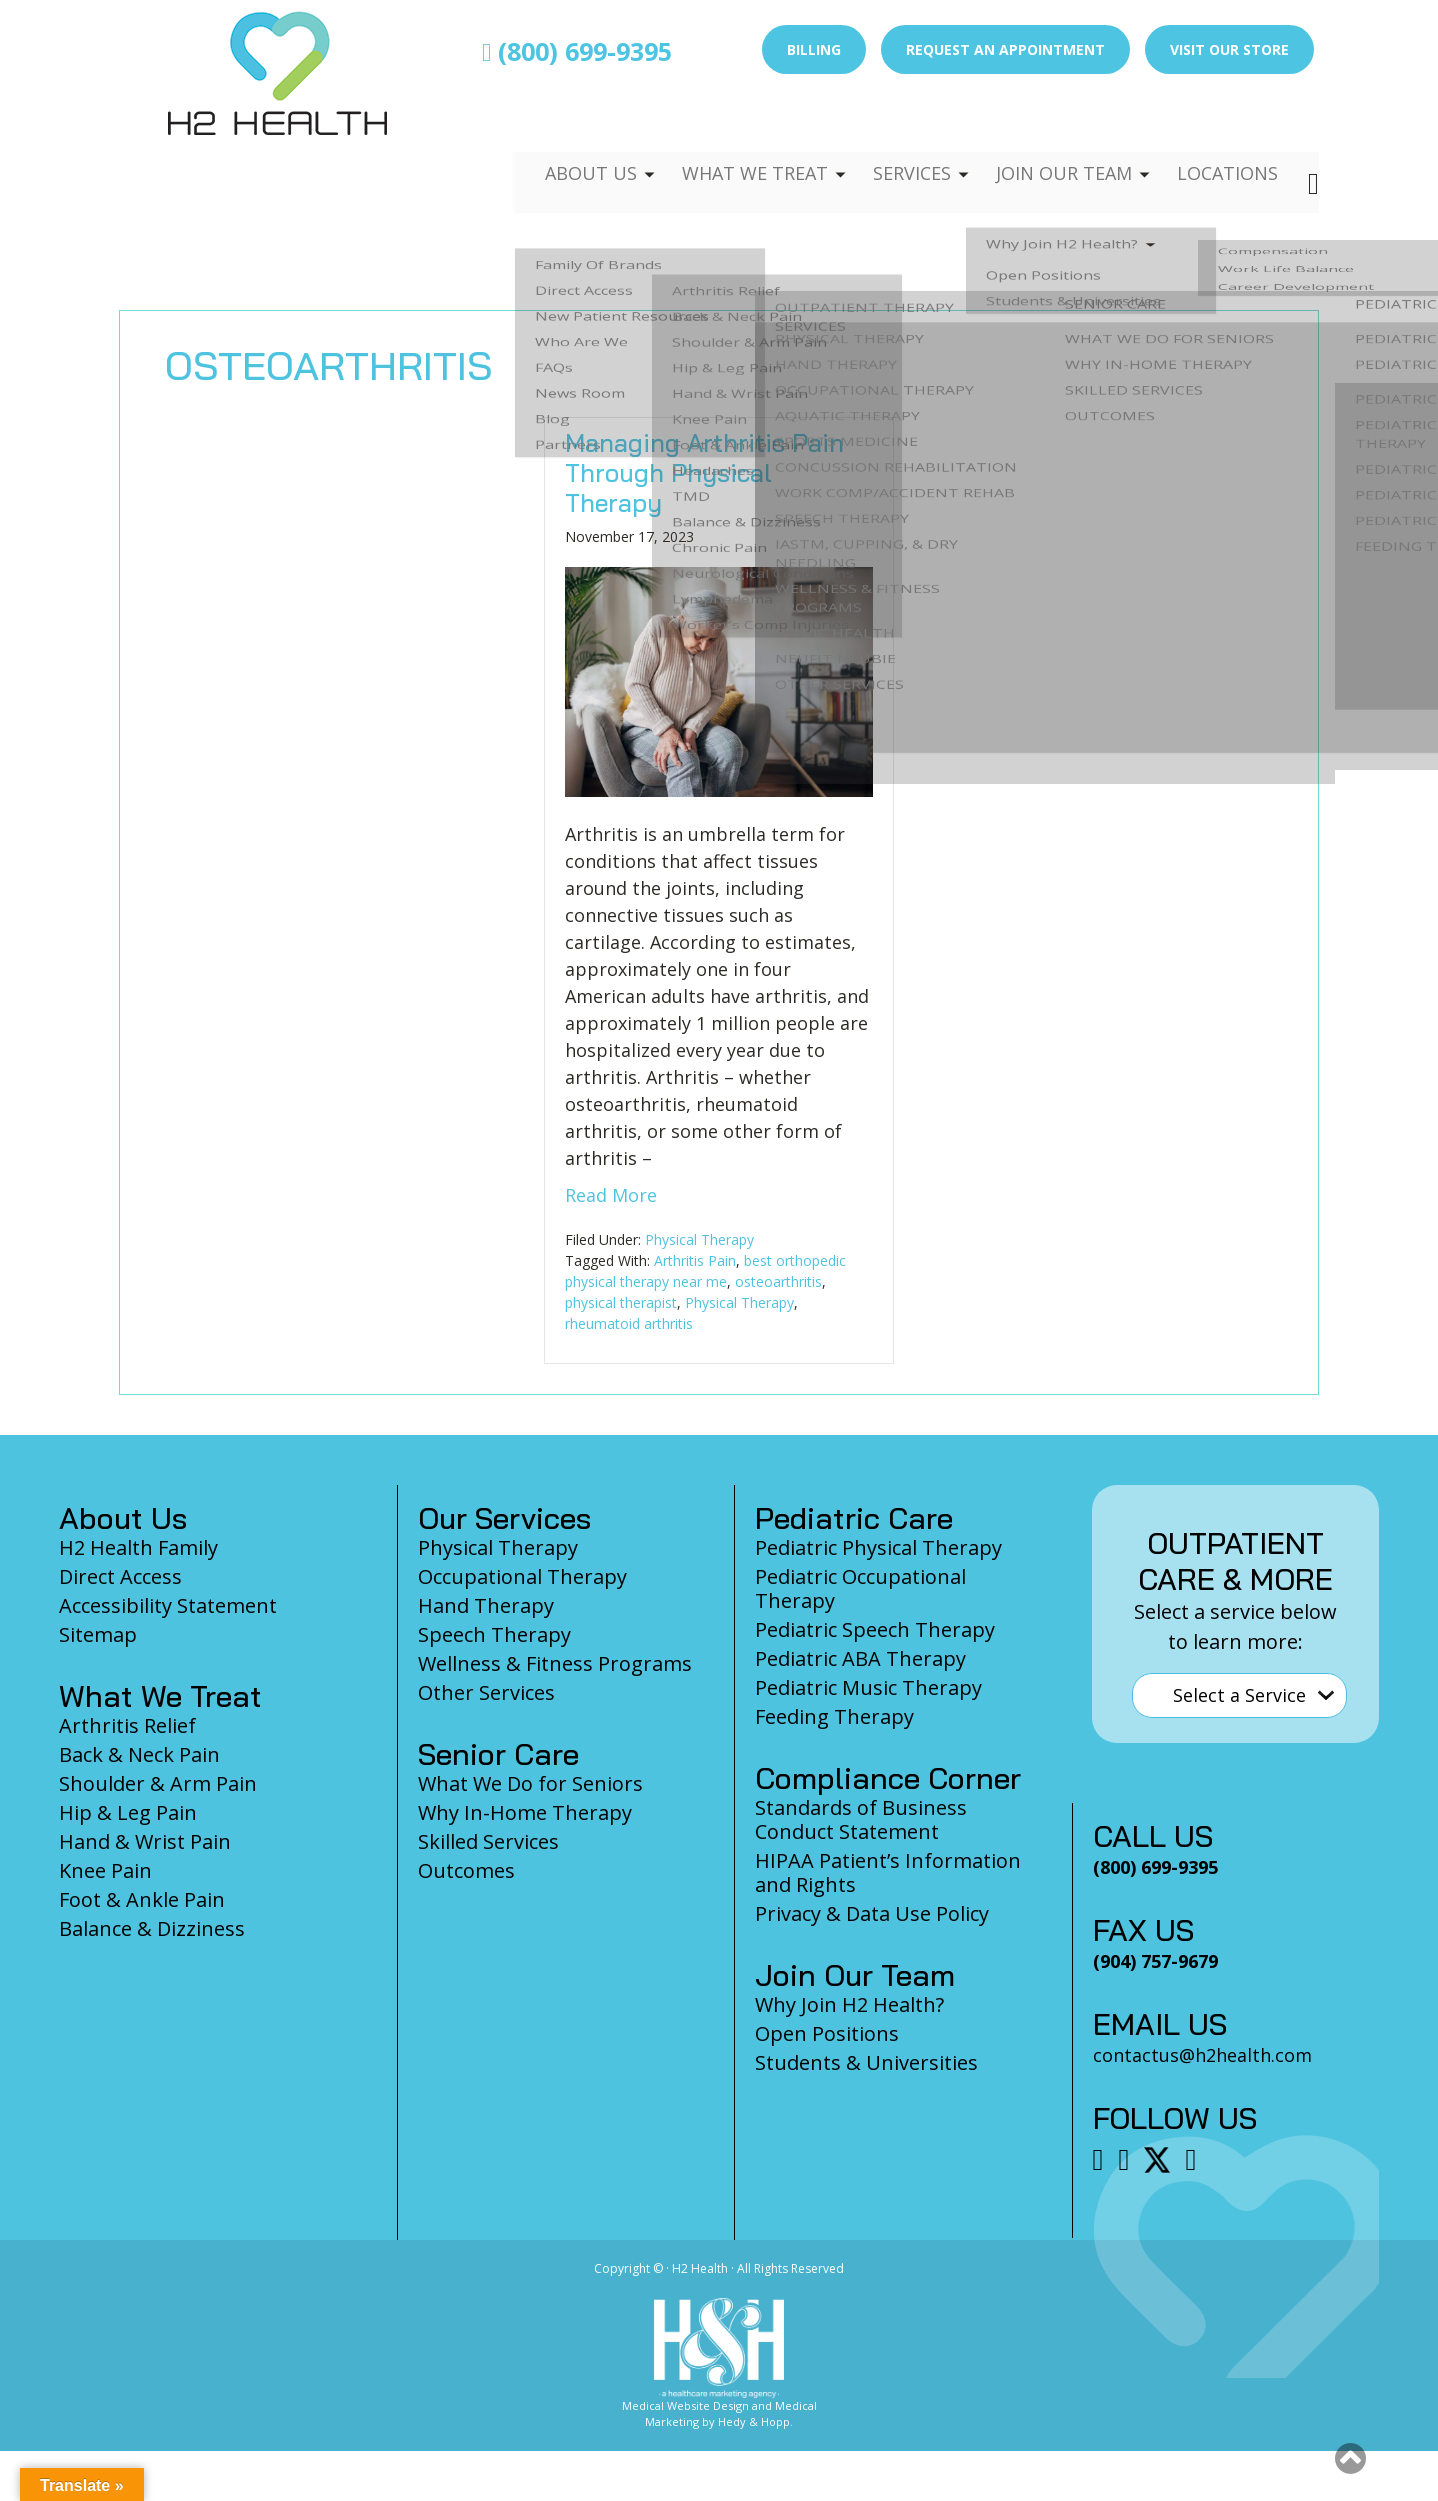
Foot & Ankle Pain (142, 1899)
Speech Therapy (494, 1634)
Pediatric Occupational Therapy (860, 1588)
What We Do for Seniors (530, 1783)
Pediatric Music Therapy (868, 1687)
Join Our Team (1055, 136)
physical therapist (621, 1302)
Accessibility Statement (168, 1605)
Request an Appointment (1005, 49)
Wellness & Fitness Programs (555, 1663)
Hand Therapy (486, 1605)
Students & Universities (866, 2062)
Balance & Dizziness (152, 1928)
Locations (1225, 136)
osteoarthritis (778, 1281)
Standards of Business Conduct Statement (861, 1819)
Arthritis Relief (127, 1725)
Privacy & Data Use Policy (872, 1913)
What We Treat (734, 136)
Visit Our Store (1229, 49)
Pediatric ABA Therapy (860, 1658)
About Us (566, 136)
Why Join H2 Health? (849, 2004)
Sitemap (98, 1634)
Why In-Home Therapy (525, 1812)
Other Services (486, 1692)
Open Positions (827, 2033)
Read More (611, 1195)
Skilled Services (488, 1841)
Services (897, 136)
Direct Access (120, 1576)
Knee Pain (105, 1870)
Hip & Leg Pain (128, 1812)
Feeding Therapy (834, 1716)
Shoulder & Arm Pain (158, 1783)
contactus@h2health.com (1202, 2055)
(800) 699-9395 (577, 51)
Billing (814, 49)
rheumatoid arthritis (629, 1323)
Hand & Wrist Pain (145, 1841)
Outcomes (466, 1870)
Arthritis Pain (695, 1260)
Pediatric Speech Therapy (875, 1629)
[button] (1350, 2458)
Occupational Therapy (522, 1576)
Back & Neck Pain (139, 1754)
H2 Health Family (138, 1547)
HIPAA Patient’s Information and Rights (888, 1872)
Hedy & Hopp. (755, 2421)
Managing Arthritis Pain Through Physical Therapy (704, 472)
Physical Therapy (699, 1239)
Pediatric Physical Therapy (878, 1547)
